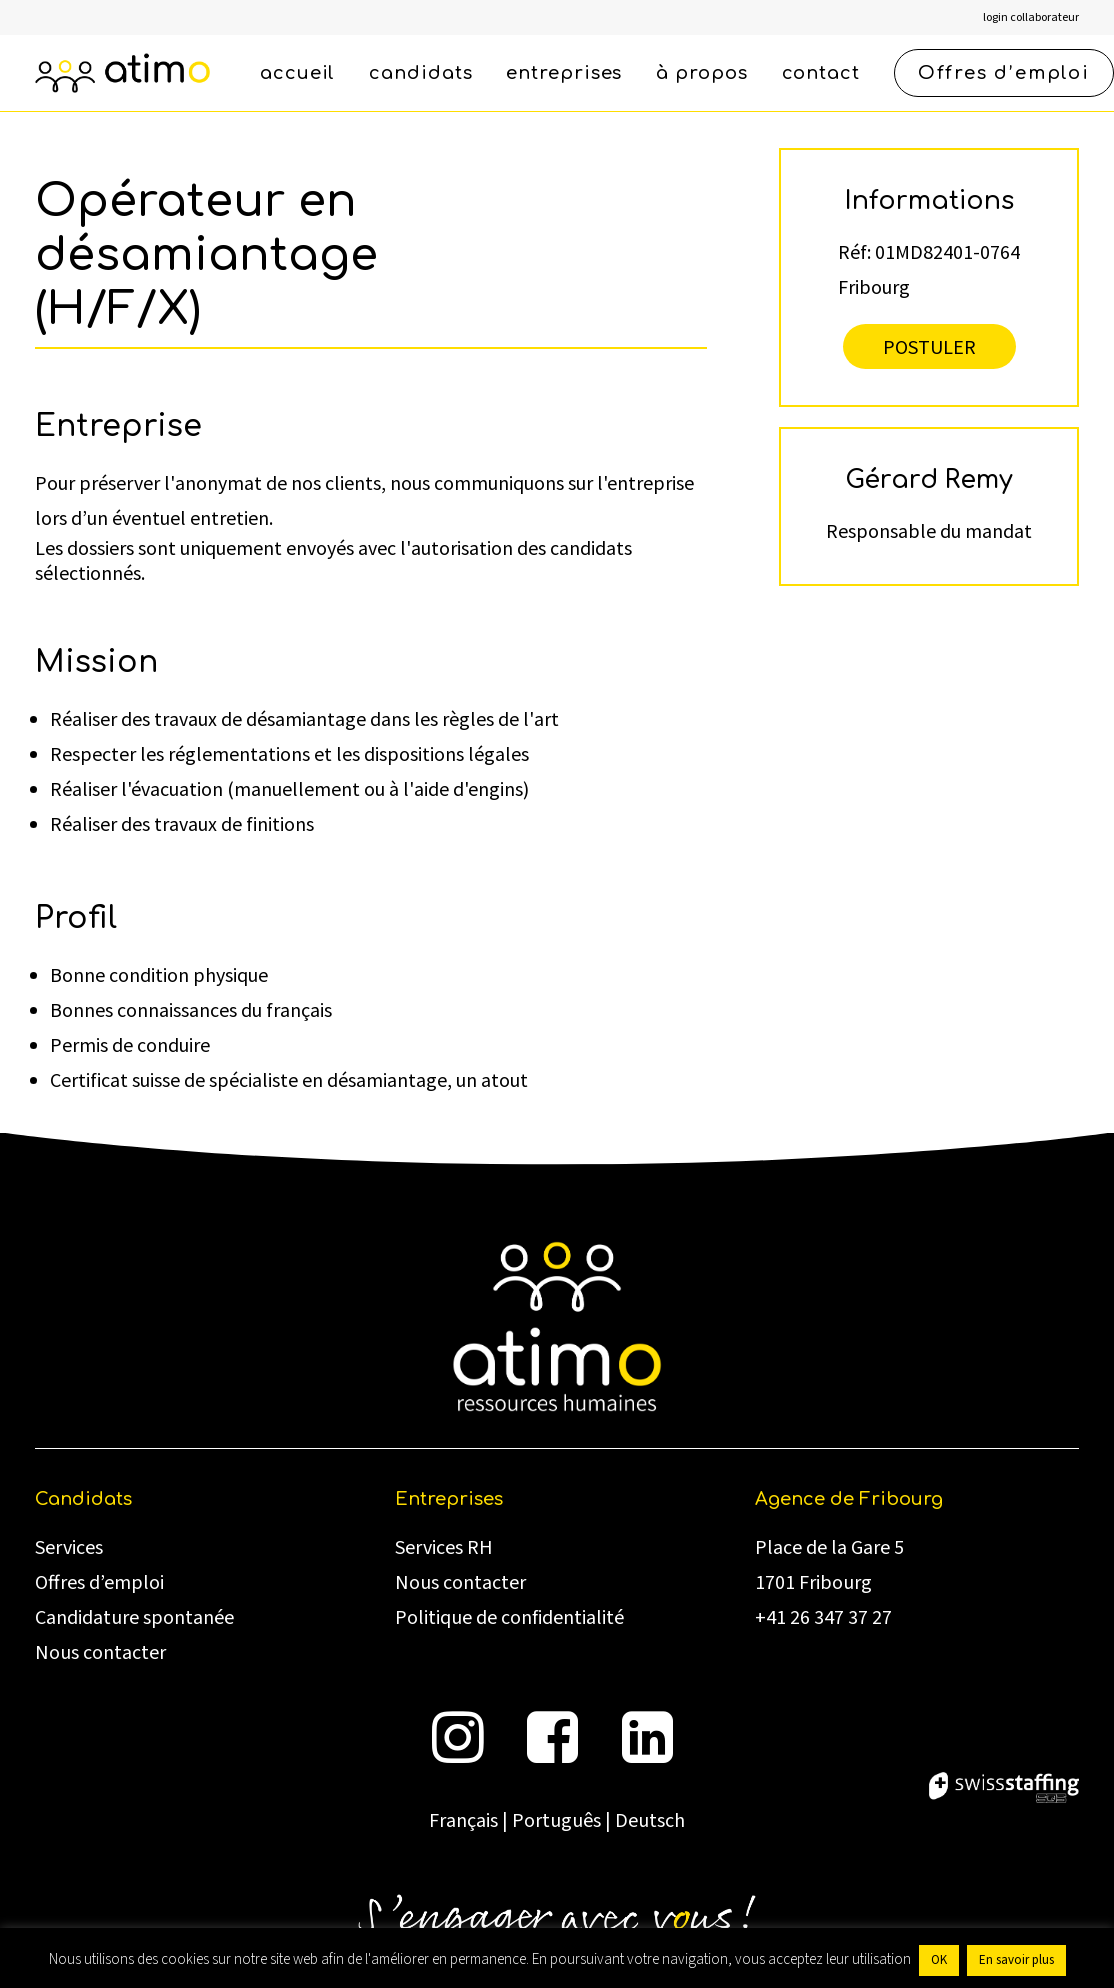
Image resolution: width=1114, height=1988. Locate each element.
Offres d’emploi (99, 1583)
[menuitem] (1031, 17)
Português (556, 1821)
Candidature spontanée (134, 1618)
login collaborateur (1031, 17)
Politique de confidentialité (509, 1618)
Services (69, 1548)
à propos (701, 73)
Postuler (929, 346)
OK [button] (939, 1960)
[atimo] (122, 73)
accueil (297, 73)
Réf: (854, 251)
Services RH (444, 1548)
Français (463, 1821)
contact (821, 73)
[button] (457, 1757)
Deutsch (650, 1821)
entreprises (564, 73)
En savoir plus (1016, 1960)
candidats (420, 73)
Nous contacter (100, 1653)
